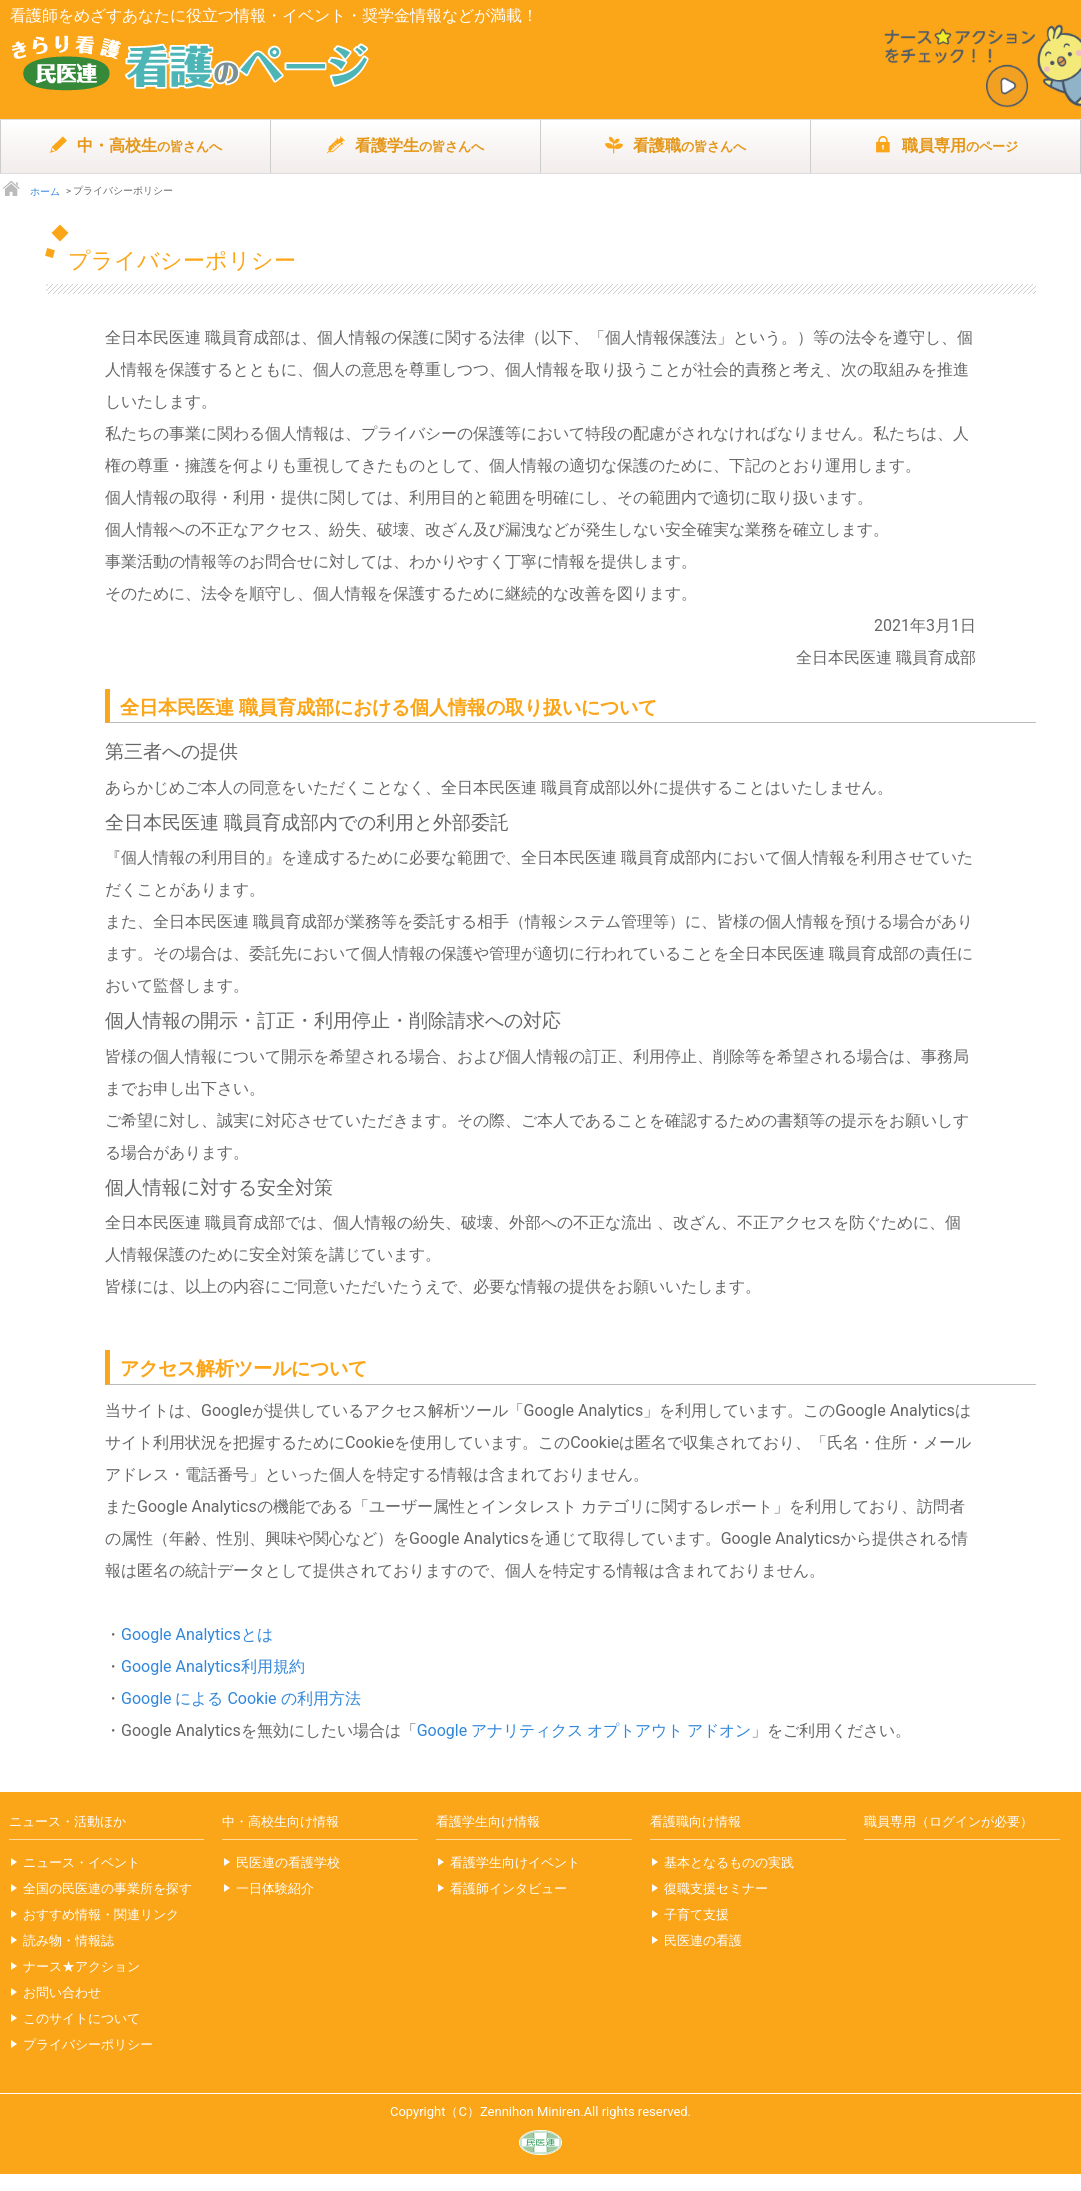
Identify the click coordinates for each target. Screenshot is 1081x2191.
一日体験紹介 (275, 1888)
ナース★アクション (81, 1966)
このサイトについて (81, 2018)
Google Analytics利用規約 (213, 1666)
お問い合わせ (62, 1992)
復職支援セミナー (716, 1888)
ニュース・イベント (81, 1862)
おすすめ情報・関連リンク (101, 1914)
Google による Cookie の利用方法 (241, 1698)
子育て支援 (696, 1914)
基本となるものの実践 (729, 1862)
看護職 (675, 146)
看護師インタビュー (508, 1888)
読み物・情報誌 (68, 1940)
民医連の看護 (703, 1940)
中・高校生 (135, 146)
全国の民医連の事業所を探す (107, 1888)
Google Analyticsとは (197, 1634)
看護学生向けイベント (515, 1862)
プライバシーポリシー (88, 2044)
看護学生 (405, 146)
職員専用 (946, 146)
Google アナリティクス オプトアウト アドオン (584, 1730)
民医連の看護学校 (288, 1862)
